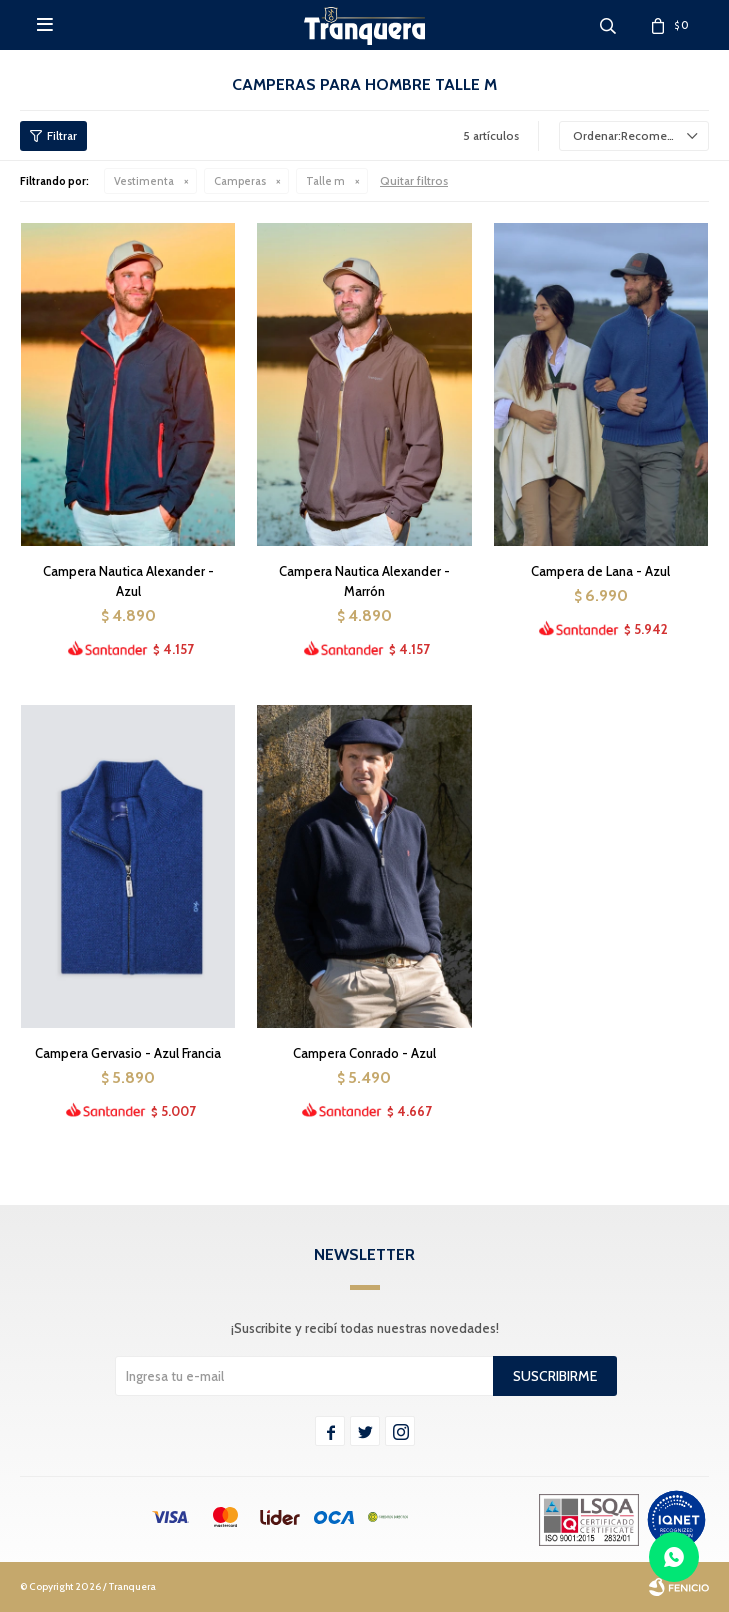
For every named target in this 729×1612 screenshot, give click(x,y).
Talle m (325, 181)
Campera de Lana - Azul (600, 571)
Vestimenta (144, 181)
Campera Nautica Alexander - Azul (128, 581)
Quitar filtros (414, 180)
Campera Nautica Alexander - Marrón (364, 581)
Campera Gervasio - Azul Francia (128, 1053)
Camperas (240, 181)
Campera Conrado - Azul (364, 1053)
